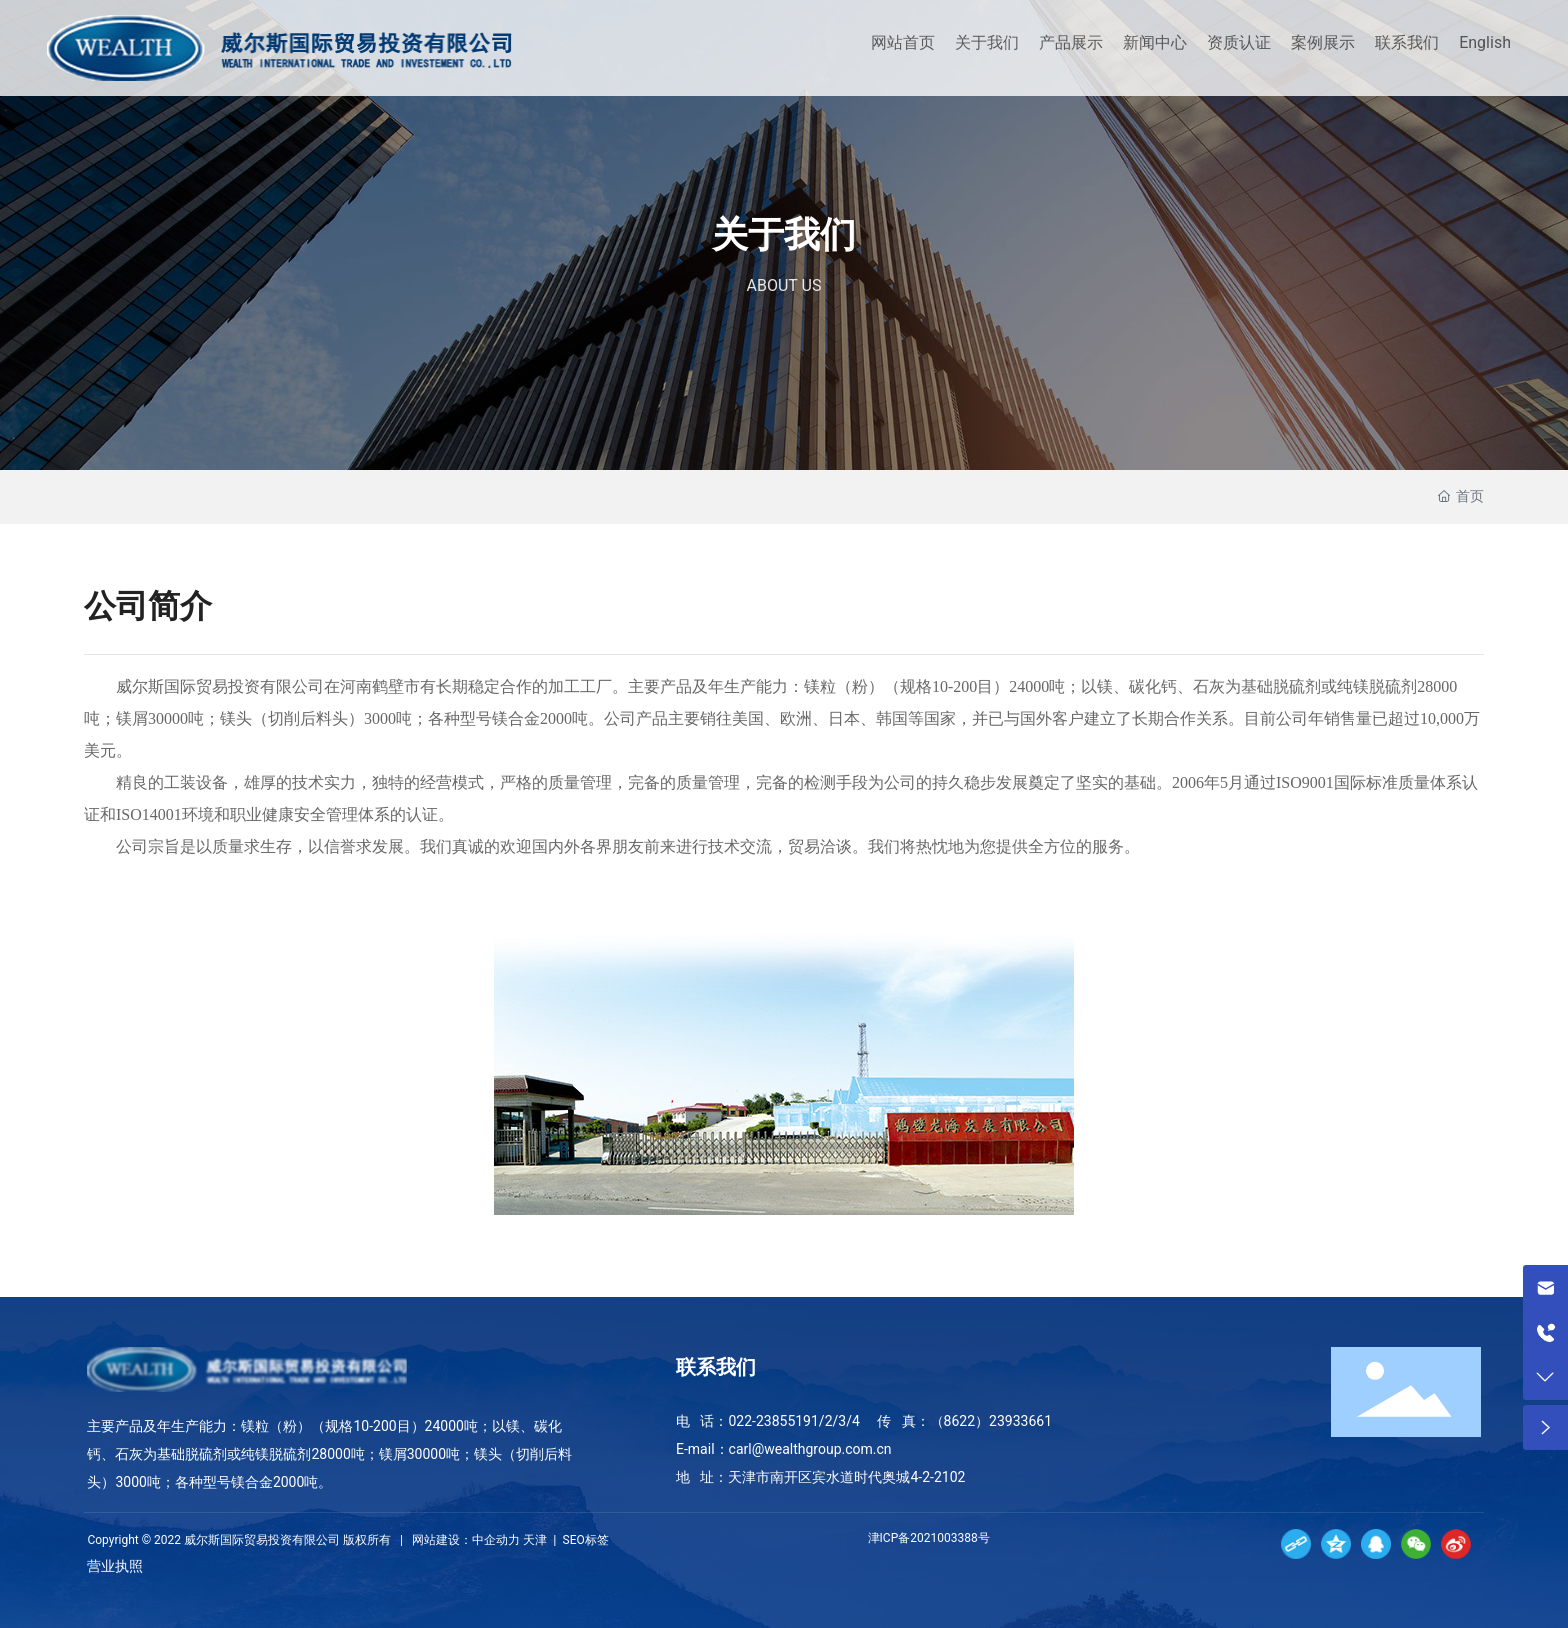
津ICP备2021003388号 (930, 1538)
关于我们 (784, 236)
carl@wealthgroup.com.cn (810, 1449)
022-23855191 (773, 1421)
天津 (535, 1540)
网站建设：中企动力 (466, 1540)
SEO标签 (584, 1540)
